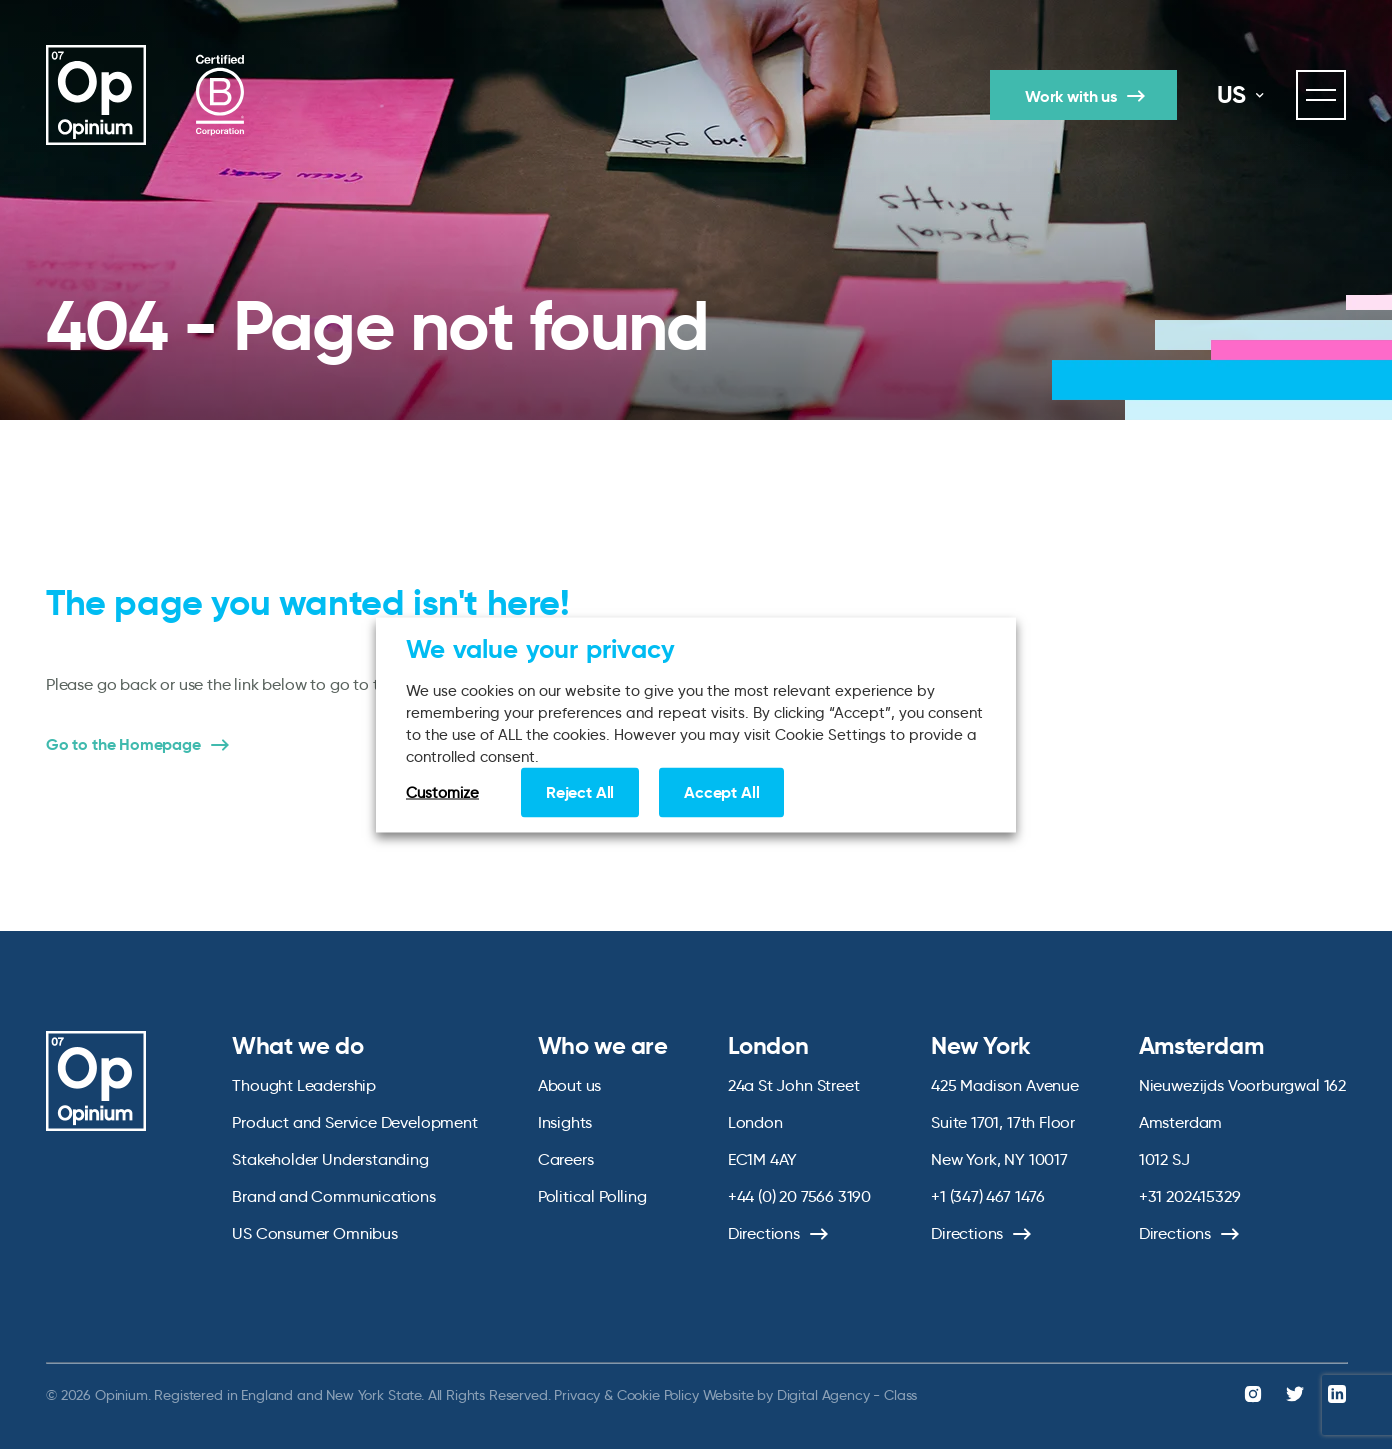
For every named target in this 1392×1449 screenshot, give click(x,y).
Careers (566, 1159)
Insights (565, 1122)
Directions (764, 1233)
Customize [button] (442, 792)
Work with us (1071, 96)
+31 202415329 (1190, 1196)
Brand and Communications (334, 1196)
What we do (297, 1046)
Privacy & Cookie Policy (626, 1395)
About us (570, 1085)
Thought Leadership (304, 1085)
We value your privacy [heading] (540, 648)
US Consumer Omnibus (315, 1233)
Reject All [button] (580, 791)
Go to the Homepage (123, 745)
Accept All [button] (721, 791)
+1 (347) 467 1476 (988, 1196)
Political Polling (592, 1196)
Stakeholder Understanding (330, 1159)
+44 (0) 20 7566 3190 (799, 1196)
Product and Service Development (354, 1122)
